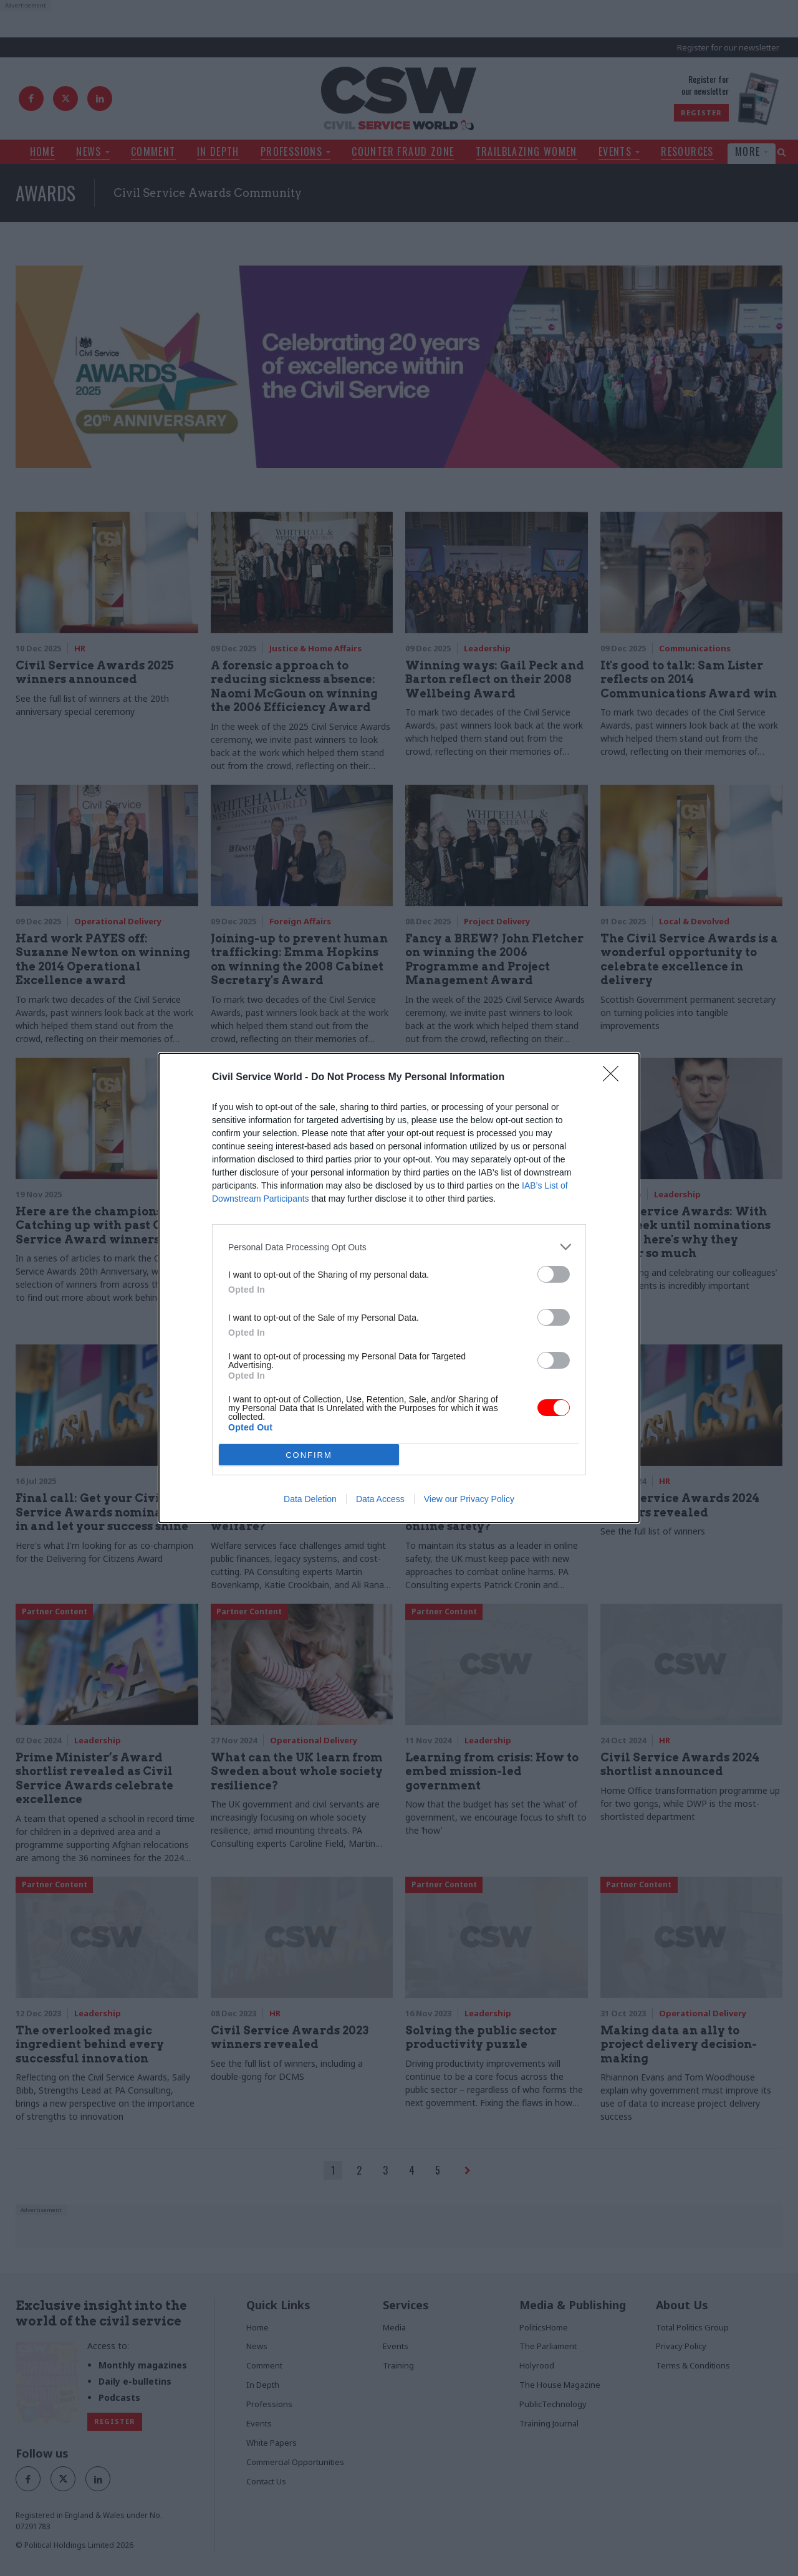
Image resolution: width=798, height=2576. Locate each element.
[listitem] (399, 1246)
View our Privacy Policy (469, 1499)
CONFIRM (309, 1455)
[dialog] (399, 1288)
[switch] (553, 1274)
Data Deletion (310, 1499)
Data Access (380, 1499)
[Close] (615, 1077)
